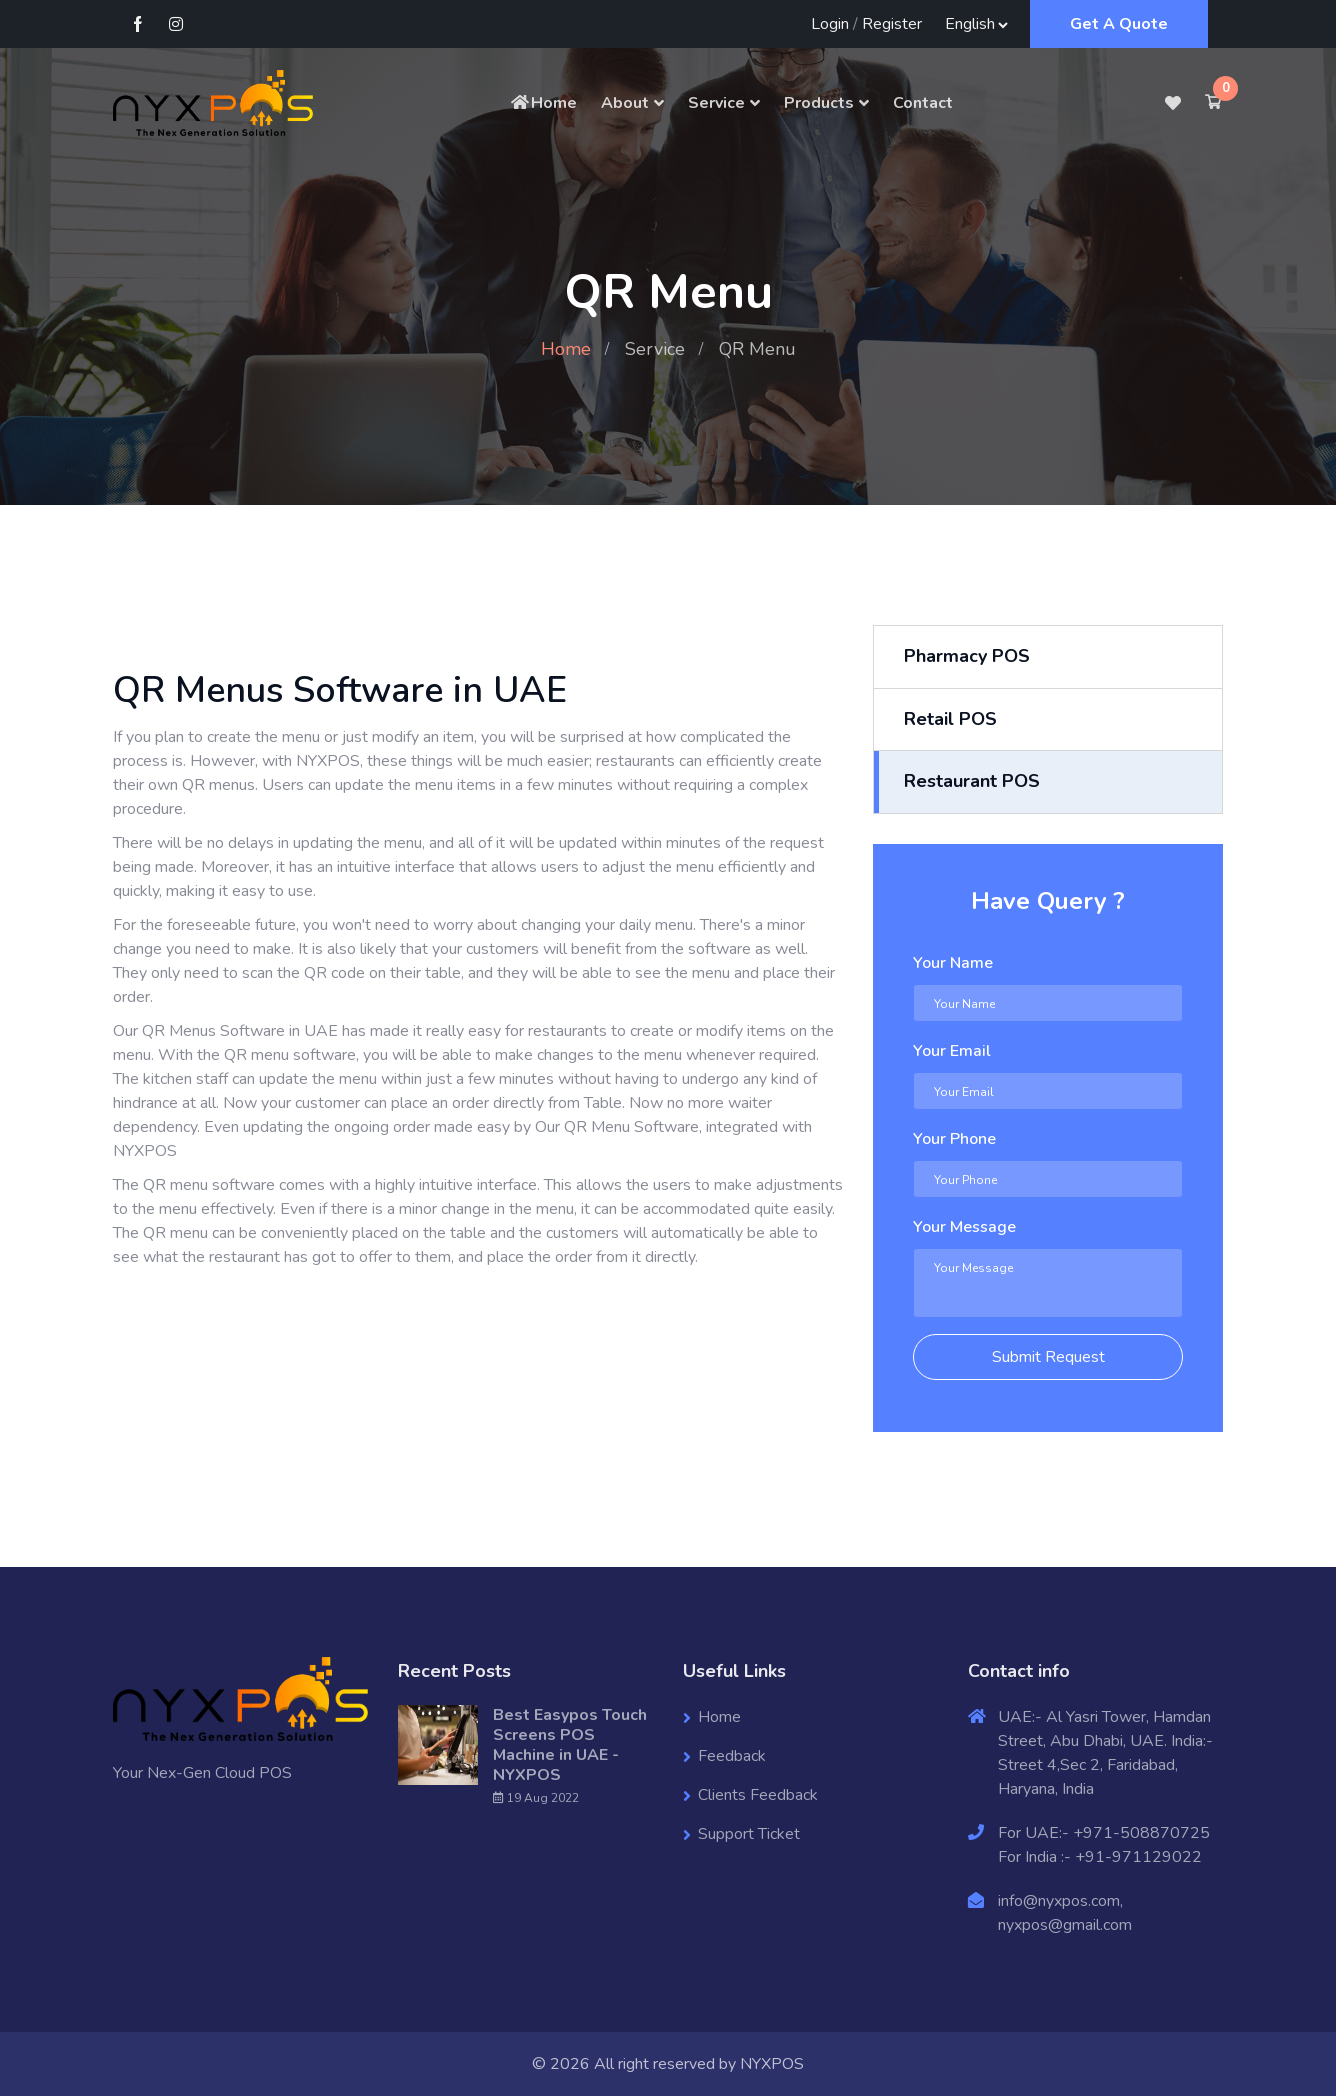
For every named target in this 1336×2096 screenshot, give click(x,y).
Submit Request (1048, 1357)
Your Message (964, 1227)
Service (716, 103)
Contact (923, 103)
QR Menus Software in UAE (240, 1031)
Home (543, 103)
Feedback (732, 1756)
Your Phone (954, 1139)
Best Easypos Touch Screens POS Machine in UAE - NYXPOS (570, 1745)
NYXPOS (772, 2064)
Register (892, 24)
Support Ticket (749, 1834)
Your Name (953, 963)
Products (819, 103)
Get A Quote (1119, 24)
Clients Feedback (758, 1795)
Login (830, 24)
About (625, 103)
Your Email (952, 1051)
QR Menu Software (631, 1127)
